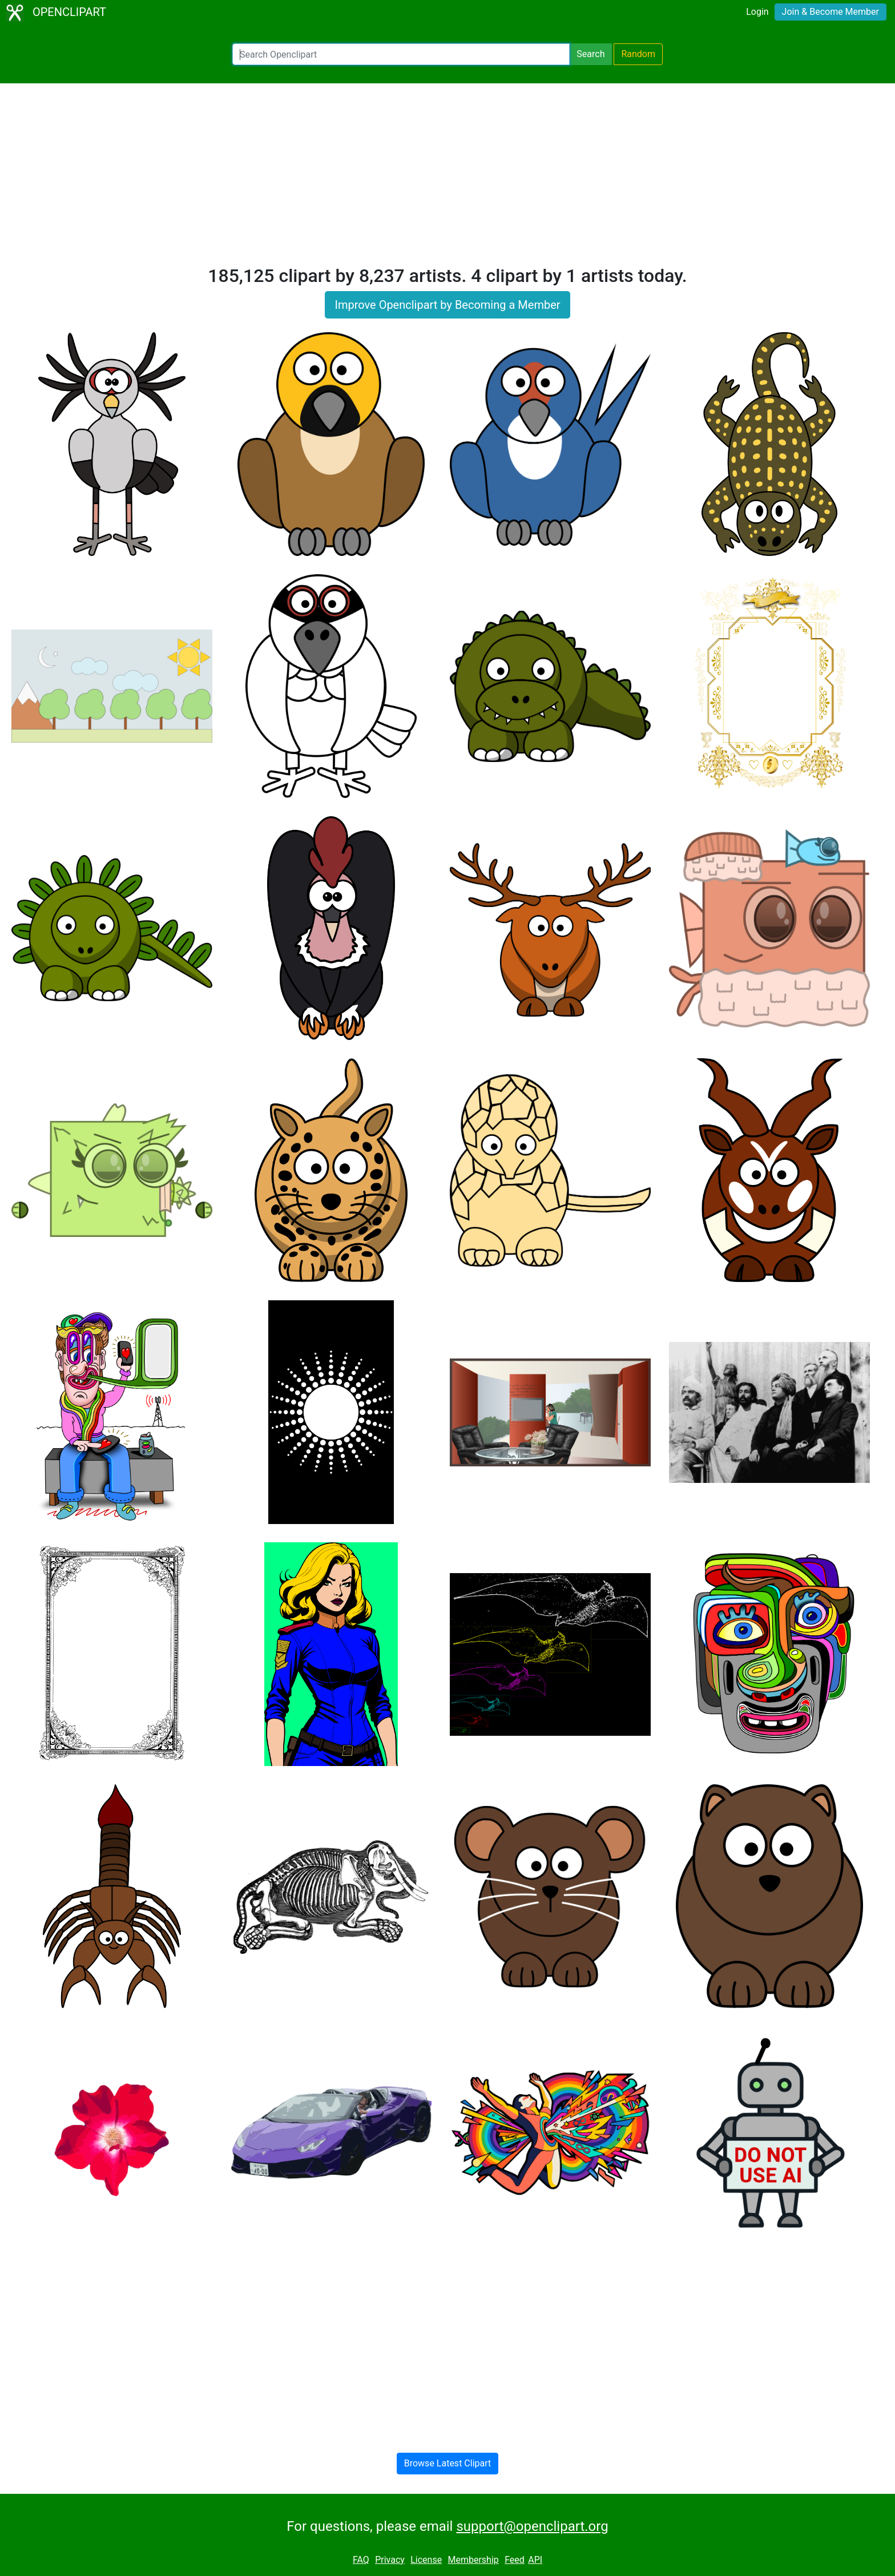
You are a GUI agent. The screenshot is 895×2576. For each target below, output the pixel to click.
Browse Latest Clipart (447, 2463)
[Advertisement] (447, 179)
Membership (473, 2559)
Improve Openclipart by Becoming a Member (447, 305)
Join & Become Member (830, 11)
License (426, 2559)
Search (590, 54)
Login (757, 11)
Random (638, 54)
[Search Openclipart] (401, 54)
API (535, 2559)
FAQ (361, 2559)
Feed (515, 2559)
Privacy (390, 2559)
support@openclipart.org (532, 2526)
